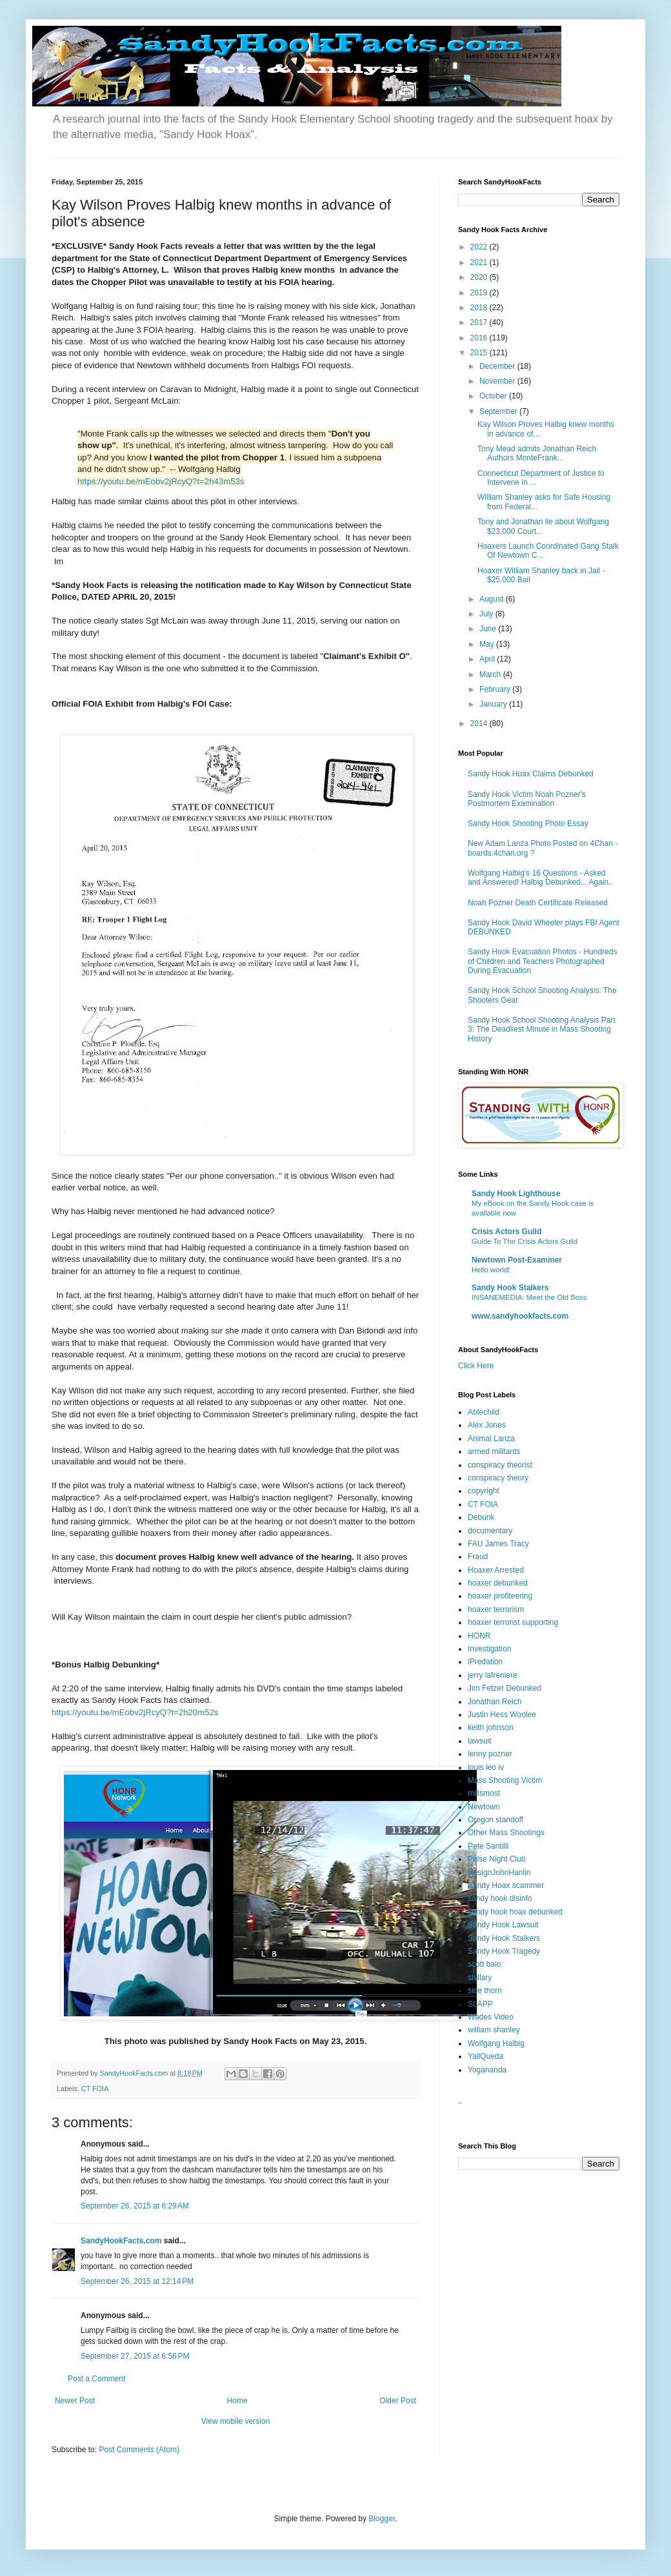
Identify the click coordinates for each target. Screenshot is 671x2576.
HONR (479, 1635)
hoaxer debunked (498, 1583)
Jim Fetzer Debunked (504, 1688)
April (488, 659)
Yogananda (487, 2069)
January (494, 704)
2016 (480, 337)
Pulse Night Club (496, 1858)
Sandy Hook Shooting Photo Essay (528, 823)
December (498, 366)
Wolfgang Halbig (496, 2043)
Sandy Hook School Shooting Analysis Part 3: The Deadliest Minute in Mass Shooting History (542, 1029)
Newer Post (75, 2400)
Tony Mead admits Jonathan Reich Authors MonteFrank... (536, 453)
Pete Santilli (488, 1846)
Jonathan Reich (494, 1701)
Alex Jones (487, 1425)
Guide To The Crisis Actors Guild (524, 1241)
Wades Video (491, 2016)
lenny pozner (490, 1753)
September (499, 411)
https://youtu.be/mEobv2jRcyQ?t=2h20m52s (135, 1712)
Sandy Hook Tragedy (504, 1951)
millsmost (484, 1793)
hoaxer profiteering (500, 1595)
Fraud (478, 1556)
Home (237, 2400)
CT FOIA (94, 2088)
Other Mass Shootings (506, 1832)
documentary (490, 1530)
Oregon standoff (495, 1819)
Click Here (476, 1365)
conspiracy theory (498, 1477)
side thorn (485, 1990)
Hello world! (491, 1269)
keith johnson (491, 1727)
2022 (480, 246)
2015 (480, 352)
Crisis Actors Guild (506, 1231)
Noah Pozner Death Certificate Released (538, 902)
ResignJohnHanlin (499, 1872)
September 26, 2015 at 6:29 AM (135, 2205)
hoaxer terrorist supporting (513, 1622)
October (494, 395)
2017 (480, 322)
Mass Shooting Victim (505, 1780)
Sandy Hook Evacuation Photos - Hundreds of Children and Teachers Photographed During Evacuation (542, 961)
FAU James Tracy (498, 1543)
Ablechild (483, 1412)
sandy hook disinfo (500, 1898)
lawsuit (480, 1740)
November (498, 381)
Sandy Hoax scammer (506, 1885)
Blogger (381, 2518)
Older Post (397, 2400)
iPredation (485, 1661)
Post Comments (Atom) (139, 2449)
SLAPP (480, 2004)
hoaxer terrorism (496, 1609)
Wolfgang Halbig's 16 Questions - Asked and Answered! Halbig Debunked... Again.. (540, 878)
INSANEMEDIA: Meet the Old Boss (529, 1297)
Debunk (481, 1517)
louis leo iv (486, 1767)
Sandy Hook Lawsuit (503, 1924)
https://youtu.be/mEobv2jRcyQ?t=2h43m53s (160, 481)
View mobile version (235, 2421)
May (487, 644)
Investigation (489, 1648)
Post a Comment (96, 2378)
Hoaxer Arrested (496, 1570)
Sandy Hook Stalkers (510, 1287)
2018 (480, 307)
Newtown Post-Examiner (517, 1259)
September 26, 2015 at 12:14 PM (137, 2281)
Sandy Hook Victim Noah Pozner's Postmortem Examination (527, 799)
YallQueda (485, 2056)
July (487, 613)
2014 (480, 723)
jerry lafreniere (492, 1675)
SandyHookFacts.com (121, 2240)
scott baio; (485, 1964)
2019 (480, 292)
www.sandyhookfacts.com (520, 1316)
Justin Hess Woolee (502, 1714)
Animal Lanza (491, 1438)
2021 (480, 262)
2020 (480, 277)
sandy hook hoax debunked (515, 1911)
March (491, 674)
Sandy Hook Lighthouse (516, 1193)
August (492, 599)
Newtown (483, 1806)
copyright (483, 1490)
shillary (480, 1977)
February (495, 689)
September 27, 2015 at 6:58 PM (135, 2356)
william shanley (494, 2029)
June (488, 628)
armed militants (494, 1451)
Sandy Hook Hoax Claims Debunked (531, 773)
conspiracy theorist (500, 1465)
